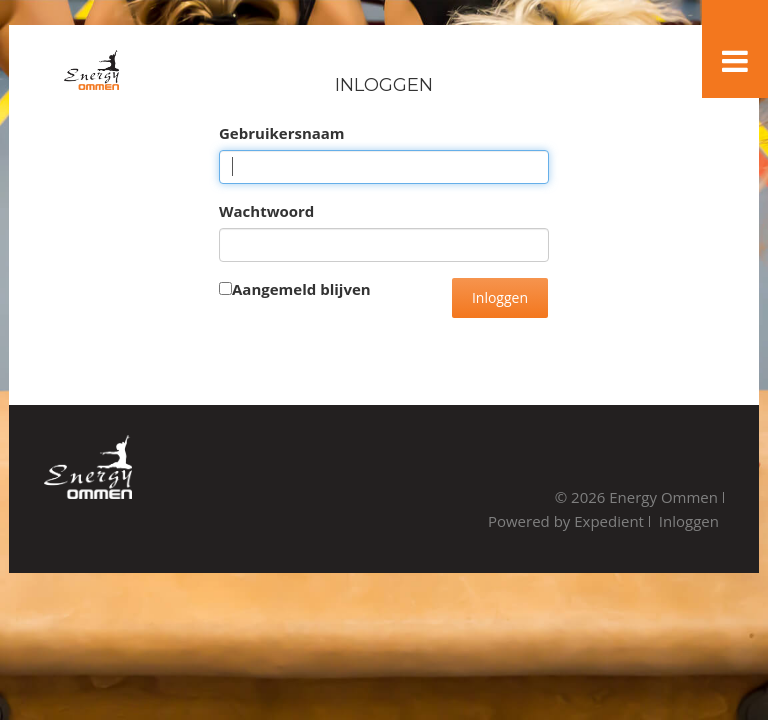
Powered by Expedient (566, 521)
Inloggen (500, 297)
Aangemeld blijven (301, 289)
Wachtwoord (266, 211)
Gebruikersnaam (282, 133)
